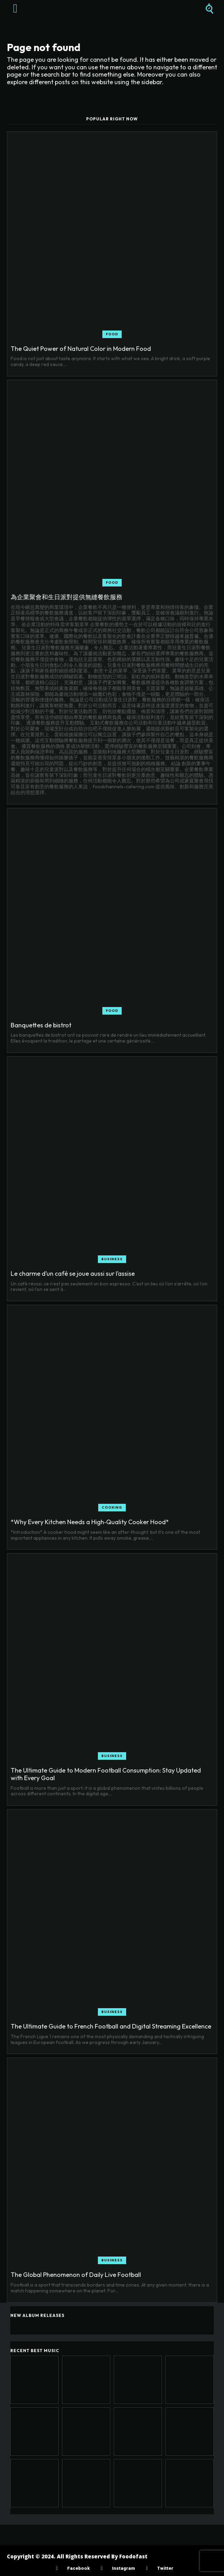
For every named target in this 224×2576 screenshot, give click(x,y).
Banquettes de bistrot (41, 1025)
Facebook (78, 2568)
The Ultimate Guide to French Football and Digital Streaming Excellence (111, 2026)
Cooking (112, 1507)
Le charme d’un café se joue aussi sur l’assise (73, 1273)
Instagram (123, 2568)
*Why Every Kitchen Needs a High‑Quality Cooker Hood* (90, 1522)
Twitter (165, 2568)
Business (112, 1259)
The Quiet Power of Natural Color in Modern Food (81, 349)
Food (112, 334)
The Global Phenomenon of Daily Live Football (76, 2275)
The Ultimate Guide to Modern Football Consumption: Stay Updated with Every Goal (106, 1774)
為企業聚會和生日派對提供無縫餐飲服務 (66, 597)
